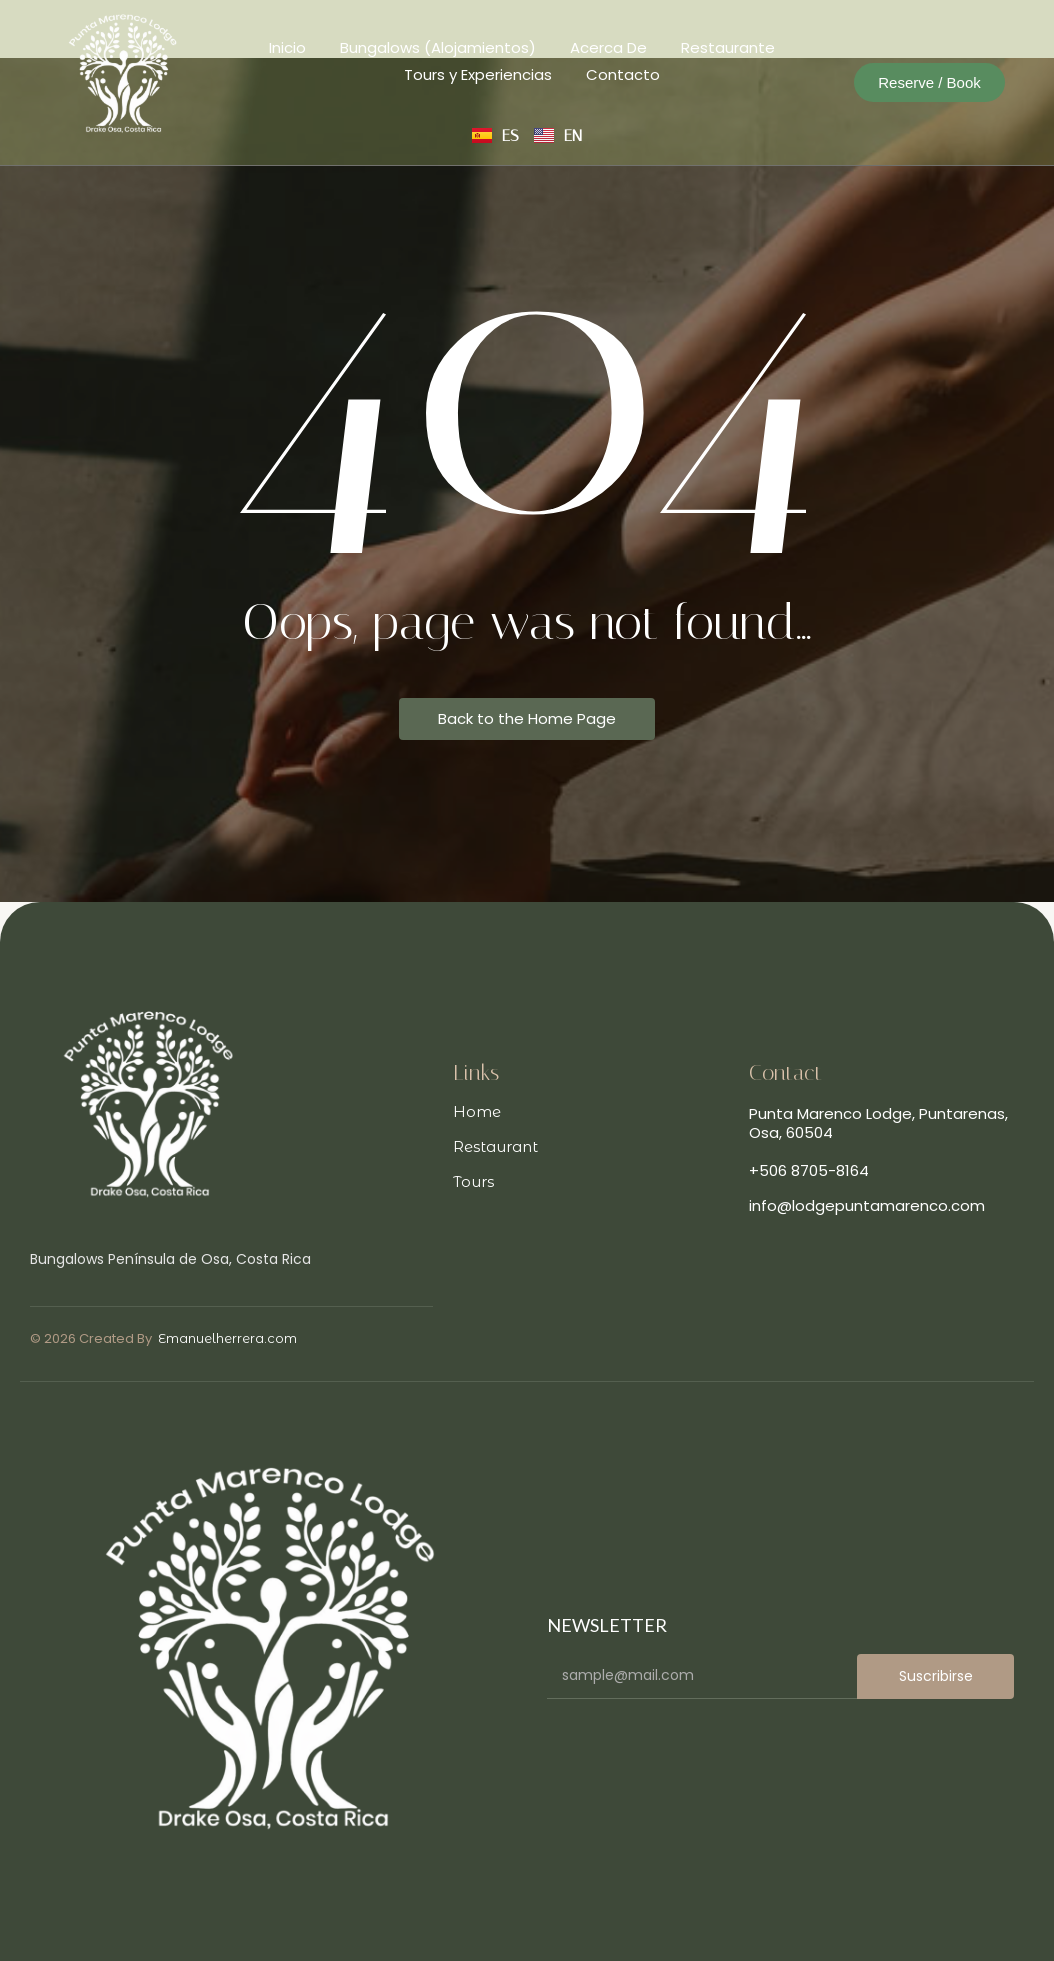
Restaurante (728, 47)
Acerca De (608, 47)
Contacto (623, 74)
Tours (473, 1181)
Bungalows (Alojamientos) (438, 47)
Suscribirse (936, 1676)
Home (477, 1111)
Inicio (287, 47)
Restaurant (495, 1146)
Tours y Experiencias (478, 74)
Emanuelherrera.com (227, 1338)
